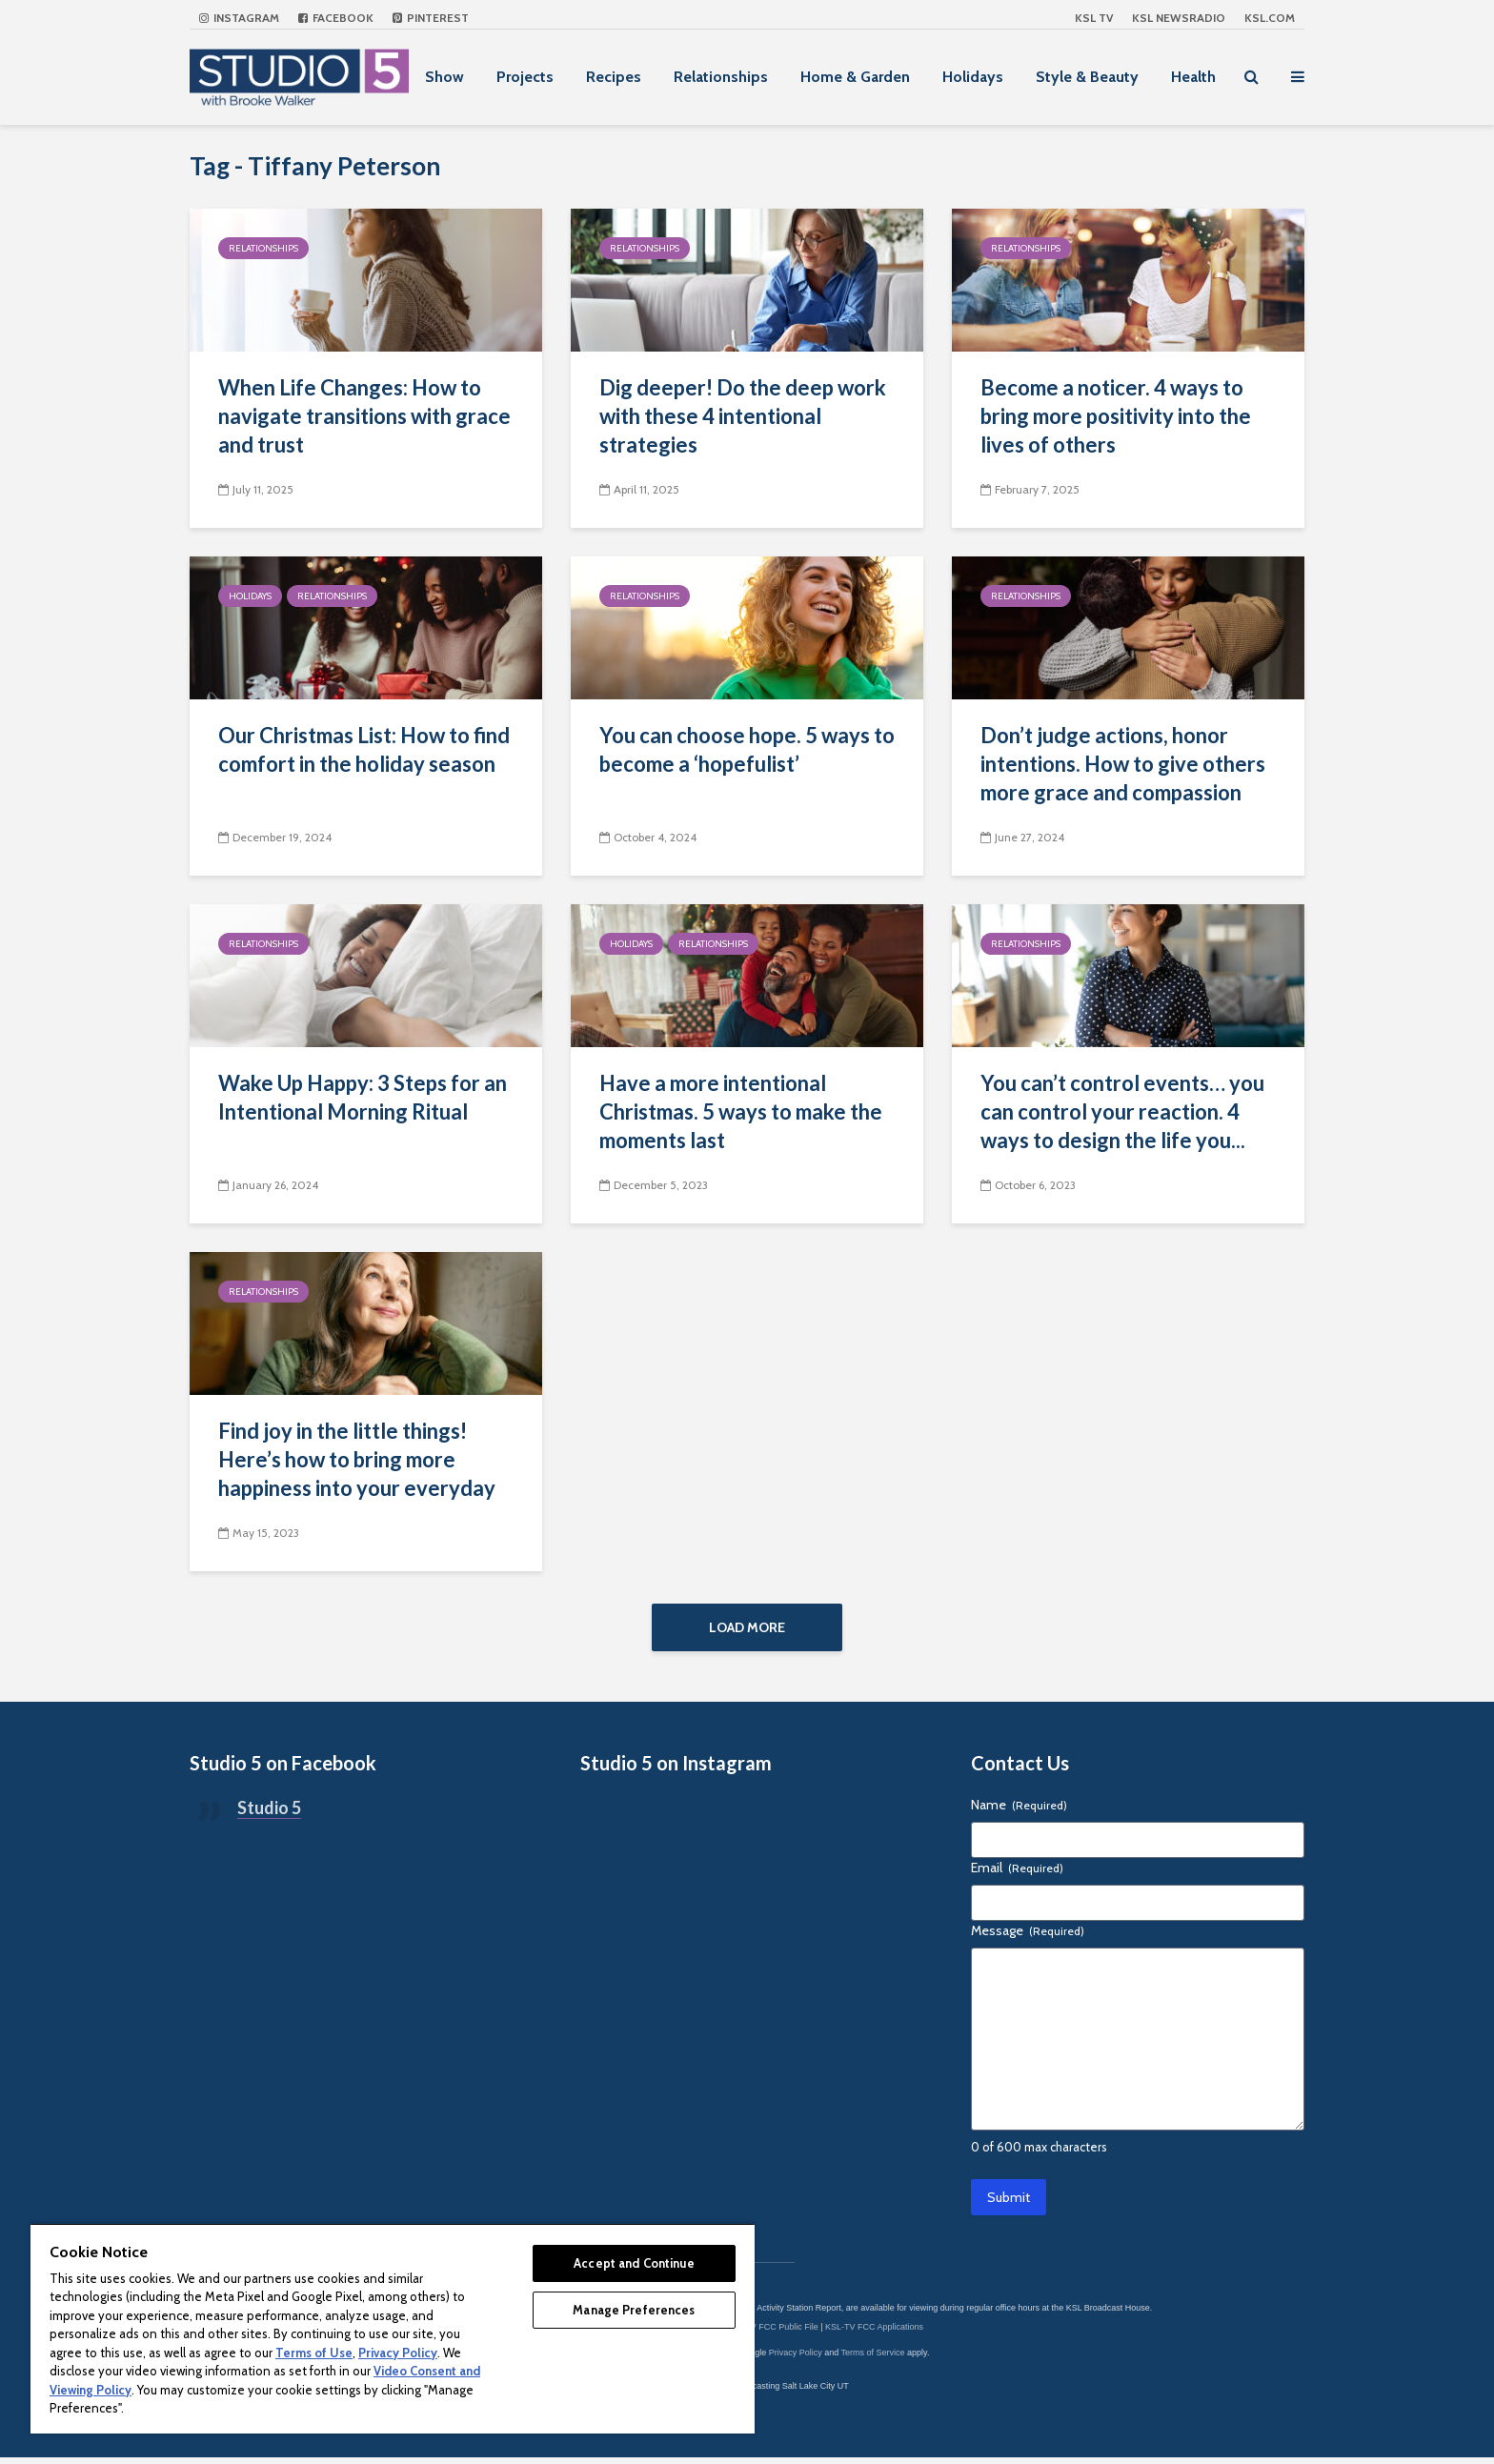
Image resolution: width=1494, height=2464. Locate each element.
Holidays (972, 77)
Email (1017, 1874)
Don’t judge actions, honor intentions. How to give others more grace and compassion (1122, 763)
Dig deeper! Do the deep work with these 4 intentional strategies (742, 415)
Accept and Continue (634, 2263)
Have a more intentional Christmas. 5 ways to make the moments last (740, 1111)
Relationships (721, 77)
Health (1193, 77)
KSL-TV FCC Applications (874, 2333)
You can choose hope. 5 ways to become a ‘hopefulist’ (747, 749)
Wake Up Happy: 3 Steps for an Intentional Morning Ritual (362, 1097)
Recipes (613, 77)
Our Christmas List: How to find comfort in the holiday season (364, 749)
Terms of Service (873, 2359)
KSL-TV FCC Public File (772, 2333)
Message (1027, 1937)
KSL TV (1094, 17)
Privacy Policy (795, 2359)
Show (444, 77)
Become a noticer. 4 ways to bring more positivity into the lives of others (1115, 415)
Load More (747, 1627)
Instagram (239, 17)
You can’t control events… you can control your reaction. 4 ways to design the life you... (1122, 1111)
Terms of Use (314, 2352)
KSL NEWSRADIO (1178, 17)
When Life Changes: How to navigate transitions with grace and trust (364, 415)
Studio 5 (269, 1814)
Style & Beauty (1087, 77)
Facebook (336, 17)
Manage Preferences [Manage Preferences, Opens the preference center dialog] (634, 2309)
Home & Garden (855, 77)
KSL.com (1269, 17)
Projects (525, 77)
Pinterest (431, 17)
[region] (392, 2328)
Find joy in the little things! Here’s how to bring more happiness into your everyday (356, 1459)
